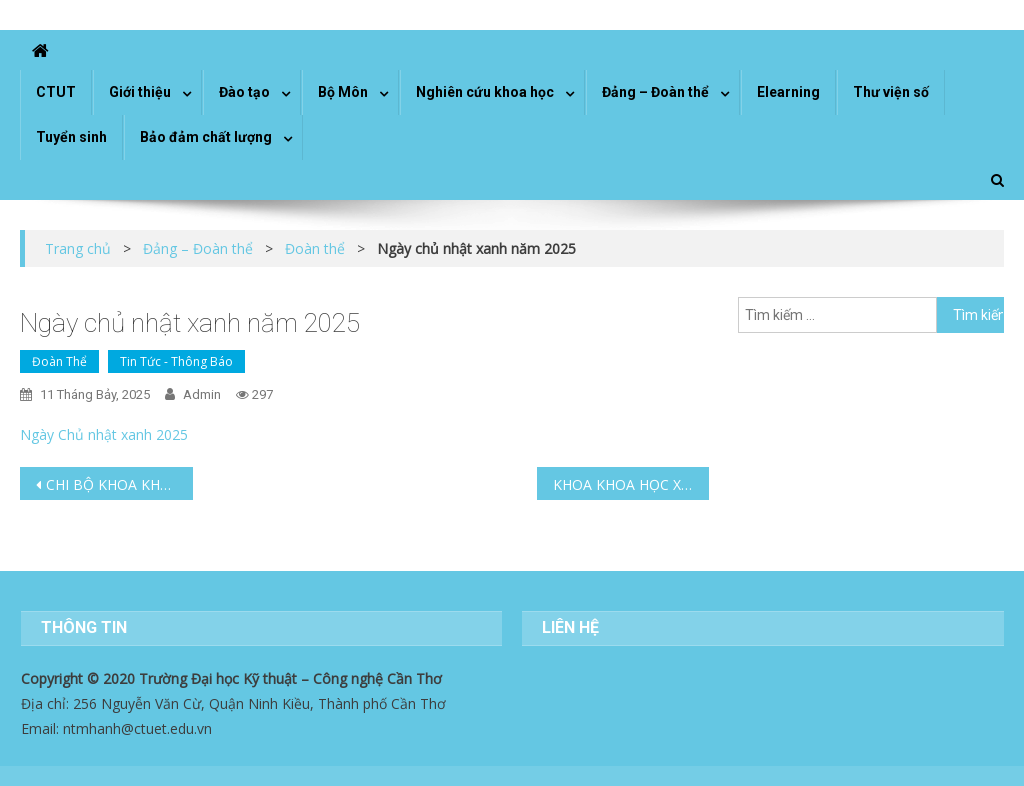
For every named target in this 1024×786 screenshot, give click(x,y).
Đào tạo (244, 92)
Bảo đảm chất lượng (206, 137)
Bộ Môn (343, 92)
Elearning (788, 92)
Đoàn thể (59, 361)
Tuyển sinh (71, 137)
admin (202, 394)
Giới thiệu (140, 92)
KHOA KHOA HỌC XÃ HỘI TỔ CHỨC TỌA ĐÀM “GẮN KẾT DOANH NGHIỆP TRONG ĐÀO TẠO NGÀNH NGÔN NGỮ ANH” (631, 484)
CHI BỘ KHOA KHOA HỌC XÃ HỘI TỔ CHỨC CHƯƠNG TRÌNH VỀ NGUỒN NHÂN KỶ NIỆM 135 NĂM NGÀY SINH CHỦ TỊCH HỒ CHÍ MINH (119, 484)
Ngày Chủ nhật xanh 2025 (104, 434)
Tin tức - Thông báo (176, 361)
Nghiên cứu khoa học (485, 92)
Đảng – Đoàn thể (655, 92)
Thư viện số (891, 92)
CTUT (56, 92)
